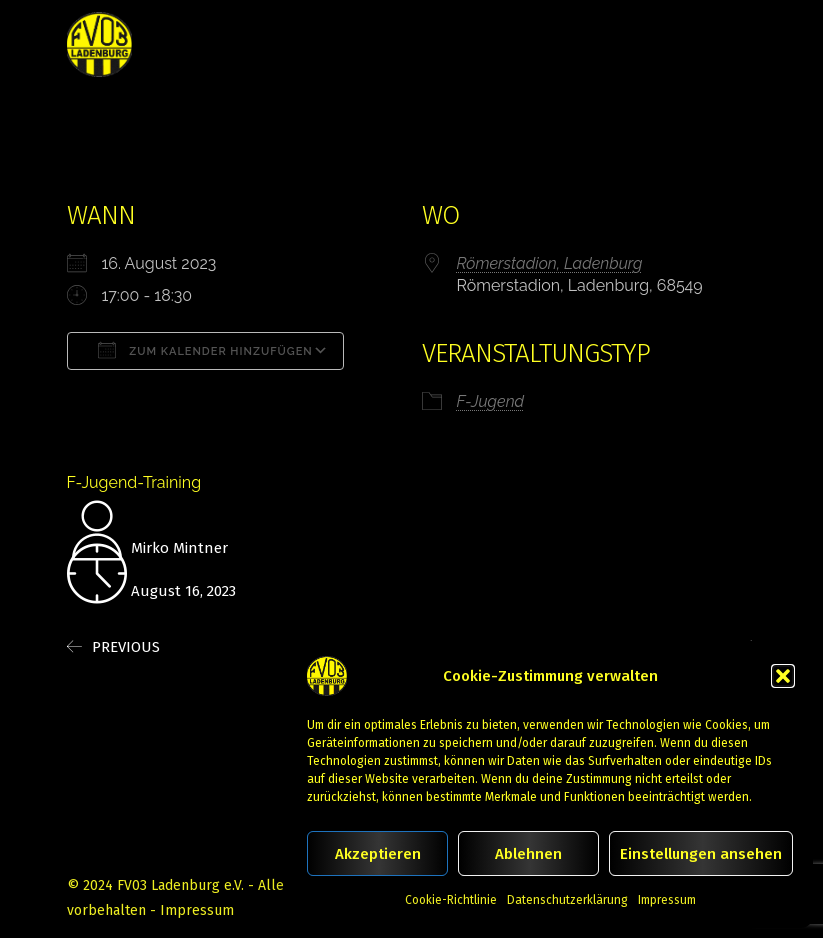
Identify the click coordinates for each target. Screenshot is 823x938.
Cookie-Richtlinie (451, 900)
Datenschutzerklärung (567, 900)
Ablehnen (528, 854)
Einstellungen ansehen (701, 854)
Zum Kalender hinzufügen (205, 350)
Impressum (667, 900)
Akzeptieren (378, 854)
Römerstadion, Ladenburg (550, 263)
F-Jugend (491, 401)
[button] (783, 676)
